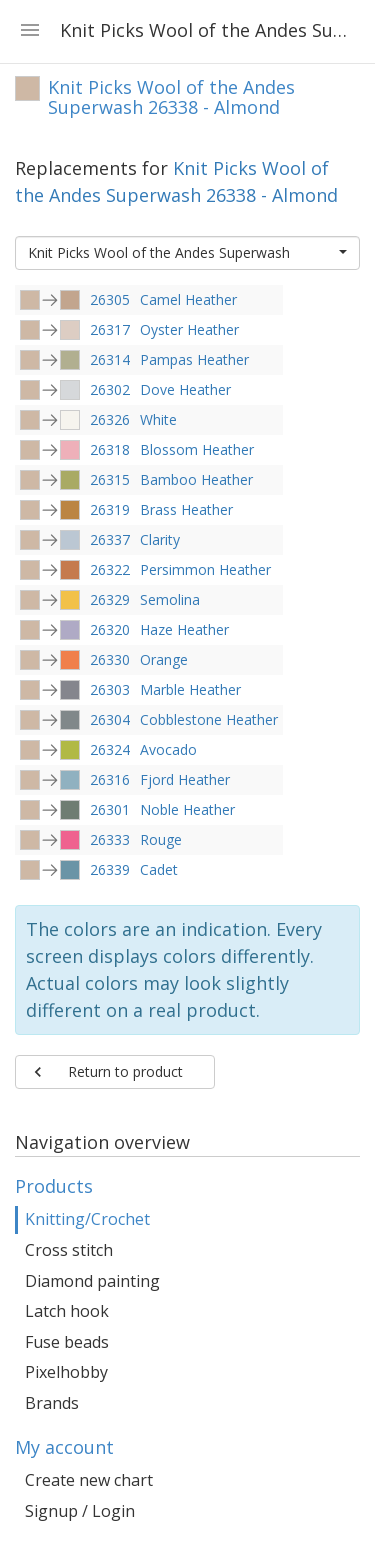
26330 (110, 659)
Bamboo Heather (196, 479)
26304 (110, 719)
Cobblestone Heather (209, 719)
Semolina (170, 599)
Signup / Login (80, 1511)
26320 (110, 629)
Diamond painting (92, 1281)
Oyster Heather (189, 329)
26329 (110, 599)
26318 (110, 449)
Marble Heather (190, 689)
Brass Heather (186, 509)
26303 (110, 689)
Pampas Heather (194, 359)
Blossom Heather (197, 449)
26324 (110, 749)
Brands (52, 1403)
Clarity (160, 539)
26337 (110, 539)
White (158, 419)
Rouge (161, 839)
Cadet (159, 869)
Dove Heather (185, 389)
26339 (110, 869)
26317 (110, 329)
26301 (110, 809)
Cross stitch (69, 1250)
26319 (110, 509)
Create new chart (89, 1480)
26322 (110, 569)
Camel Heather (188, 299)
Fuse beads (67, 1342)
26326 (110, 419)
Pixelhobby (66, 1372)
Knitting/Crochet (87, 1219)
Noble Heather (187, 809)
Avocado (168, 749)
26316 (110, 779)
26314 (110, 359)
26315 (110, 479)
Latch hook (67, 1311)
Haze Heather (184, 629)
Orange (164, 659)
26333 (110, 839)
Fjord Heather (185, 779)
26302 (110, 389)
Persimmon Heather (205, 569)
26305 (110, 299)
